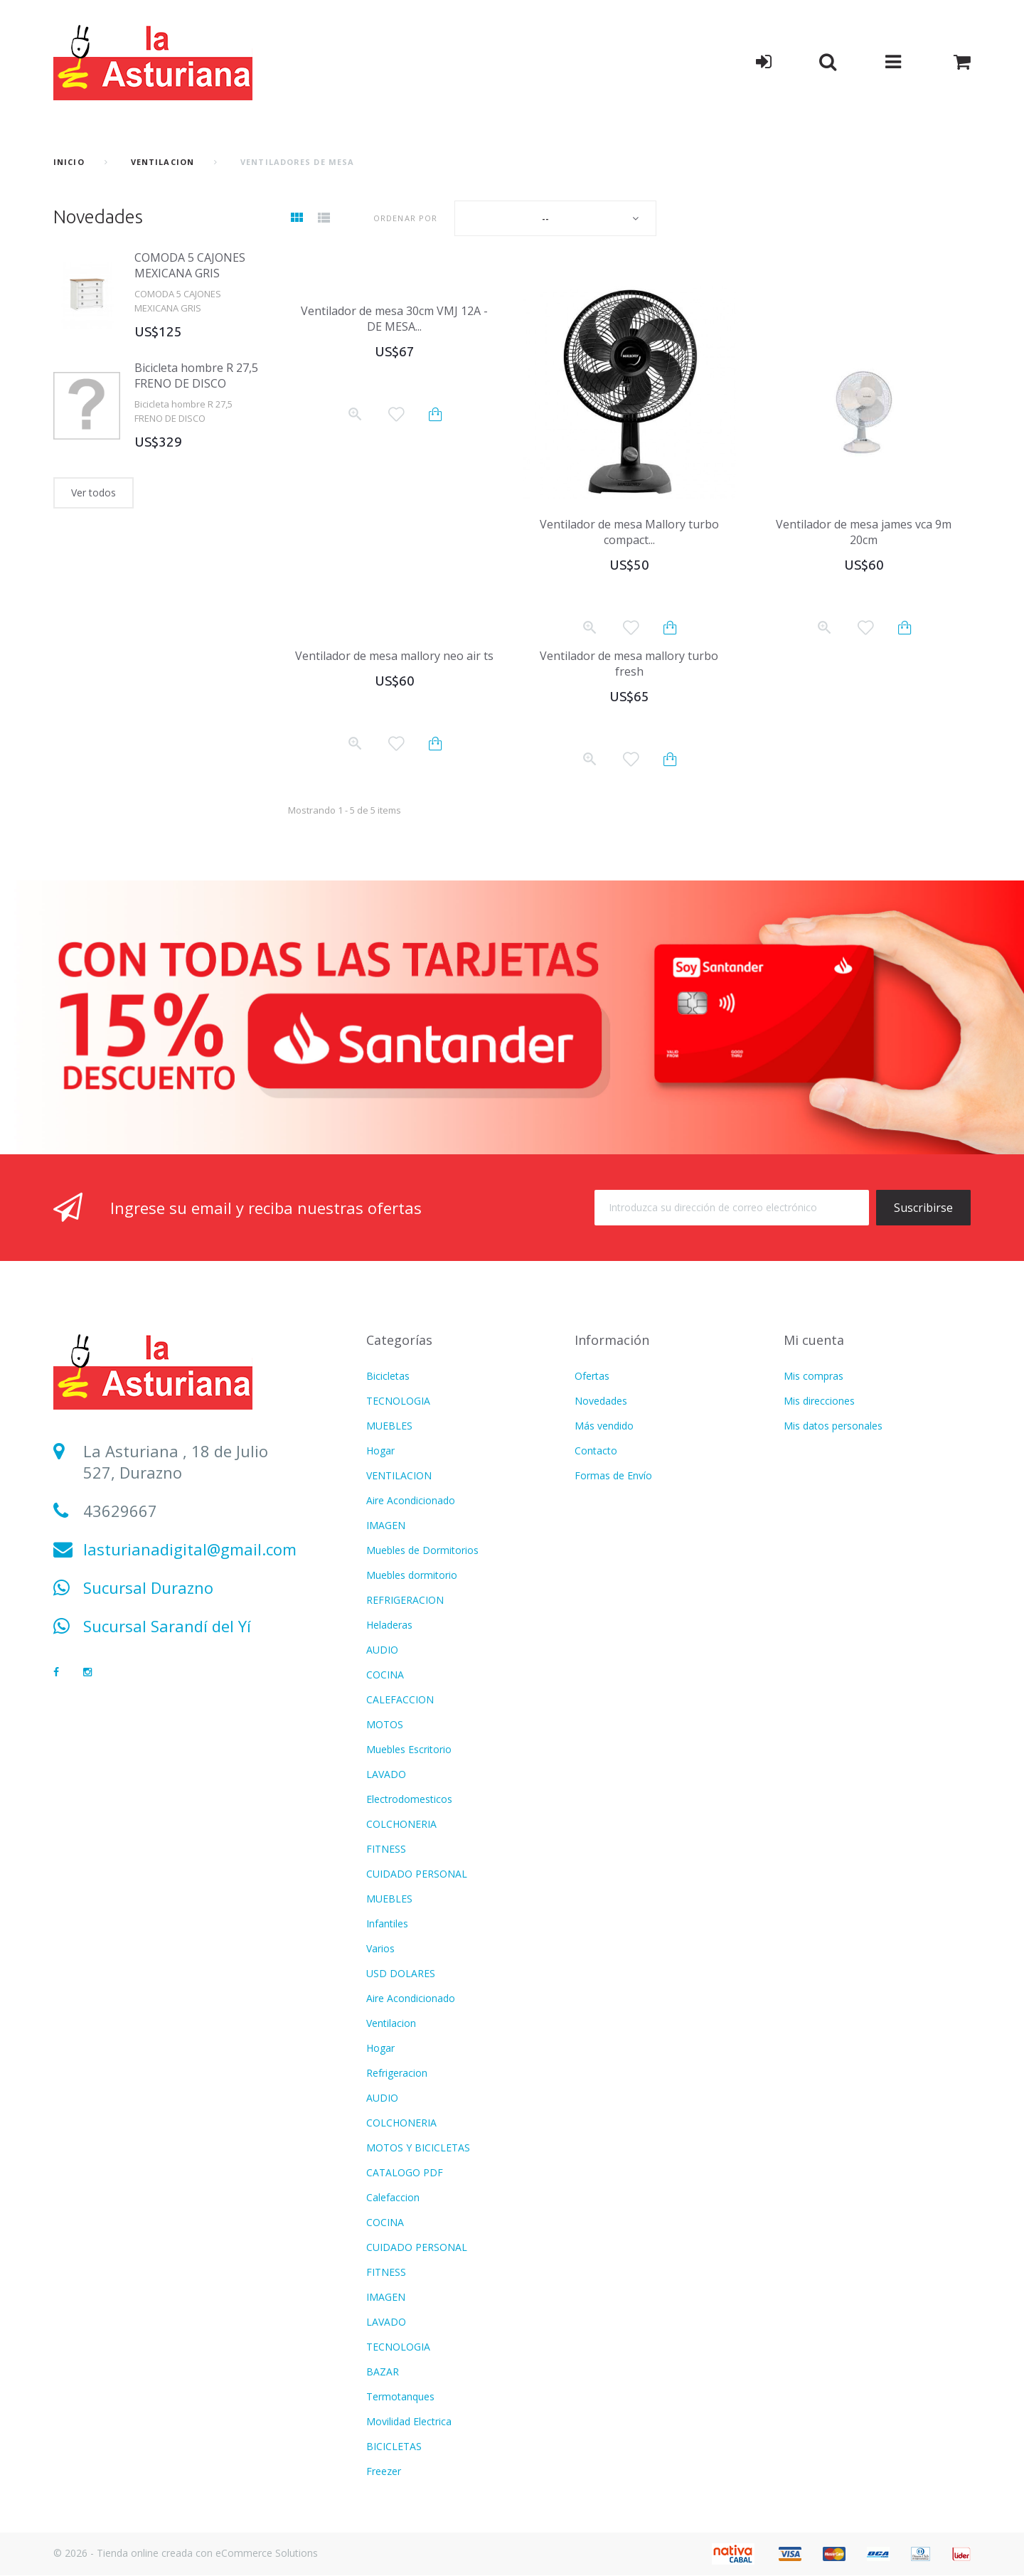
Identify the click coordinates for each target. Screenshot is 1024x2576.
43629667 (120, 1510)
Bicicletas (388, 1376)
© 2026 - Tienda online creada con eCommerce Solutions (185, 2553)
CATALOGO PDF (404, 2172)
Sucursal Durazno (148, 1587)
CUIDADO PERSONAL (416, 1873)
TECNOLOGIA (398, 1400)
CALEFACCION (400, 1699)
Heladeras (389, 1625)
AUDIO (382, 1649)
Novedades (98, 216)
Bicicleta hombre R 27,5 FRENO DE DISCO (196, 375)
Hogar (380, 1450)
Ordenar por (405, 218)
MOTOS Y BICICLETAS (418, 2147)
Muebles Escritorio (409, 1749)
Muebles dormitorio (411, 1575)
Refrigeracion (396, 2073)
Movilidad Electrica (409, 2421)
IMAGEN (385, 1525)
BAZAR (382, 2371)
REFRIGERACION (405, 1600)
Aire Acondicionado (410, 1500)
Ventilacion (391, 2023)
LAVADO (386, 1774)
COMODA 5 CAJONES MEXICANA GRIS (189, 265)
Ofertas (592, 1376)
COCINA (385, 1674)
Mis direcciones (819, 1400)
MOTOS (384, 1724)
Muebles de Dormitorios (422, 1550)
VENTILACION (162, 161)
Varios (380, 1948)
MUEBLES (389, 1425)
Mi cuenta (814, 1339)
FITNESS (386, 1849)
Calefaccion (393, 2197)
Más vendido (604, 1425)
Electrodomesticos (409, 1799)
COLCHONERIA (401, 1824)
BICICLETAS (394, 2446)
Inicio (69, 161)
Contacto (596, 1450)
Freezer (383, 2471)
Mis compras (813, 1376)
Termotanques (400, 2396)
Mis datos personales (833, 1425)
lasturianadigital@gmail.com (190, 1549)
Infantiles (387, 1923)
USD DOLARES (400, 1973)
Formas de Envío (613, 1475)
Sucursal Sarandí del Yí (167, 1625)
